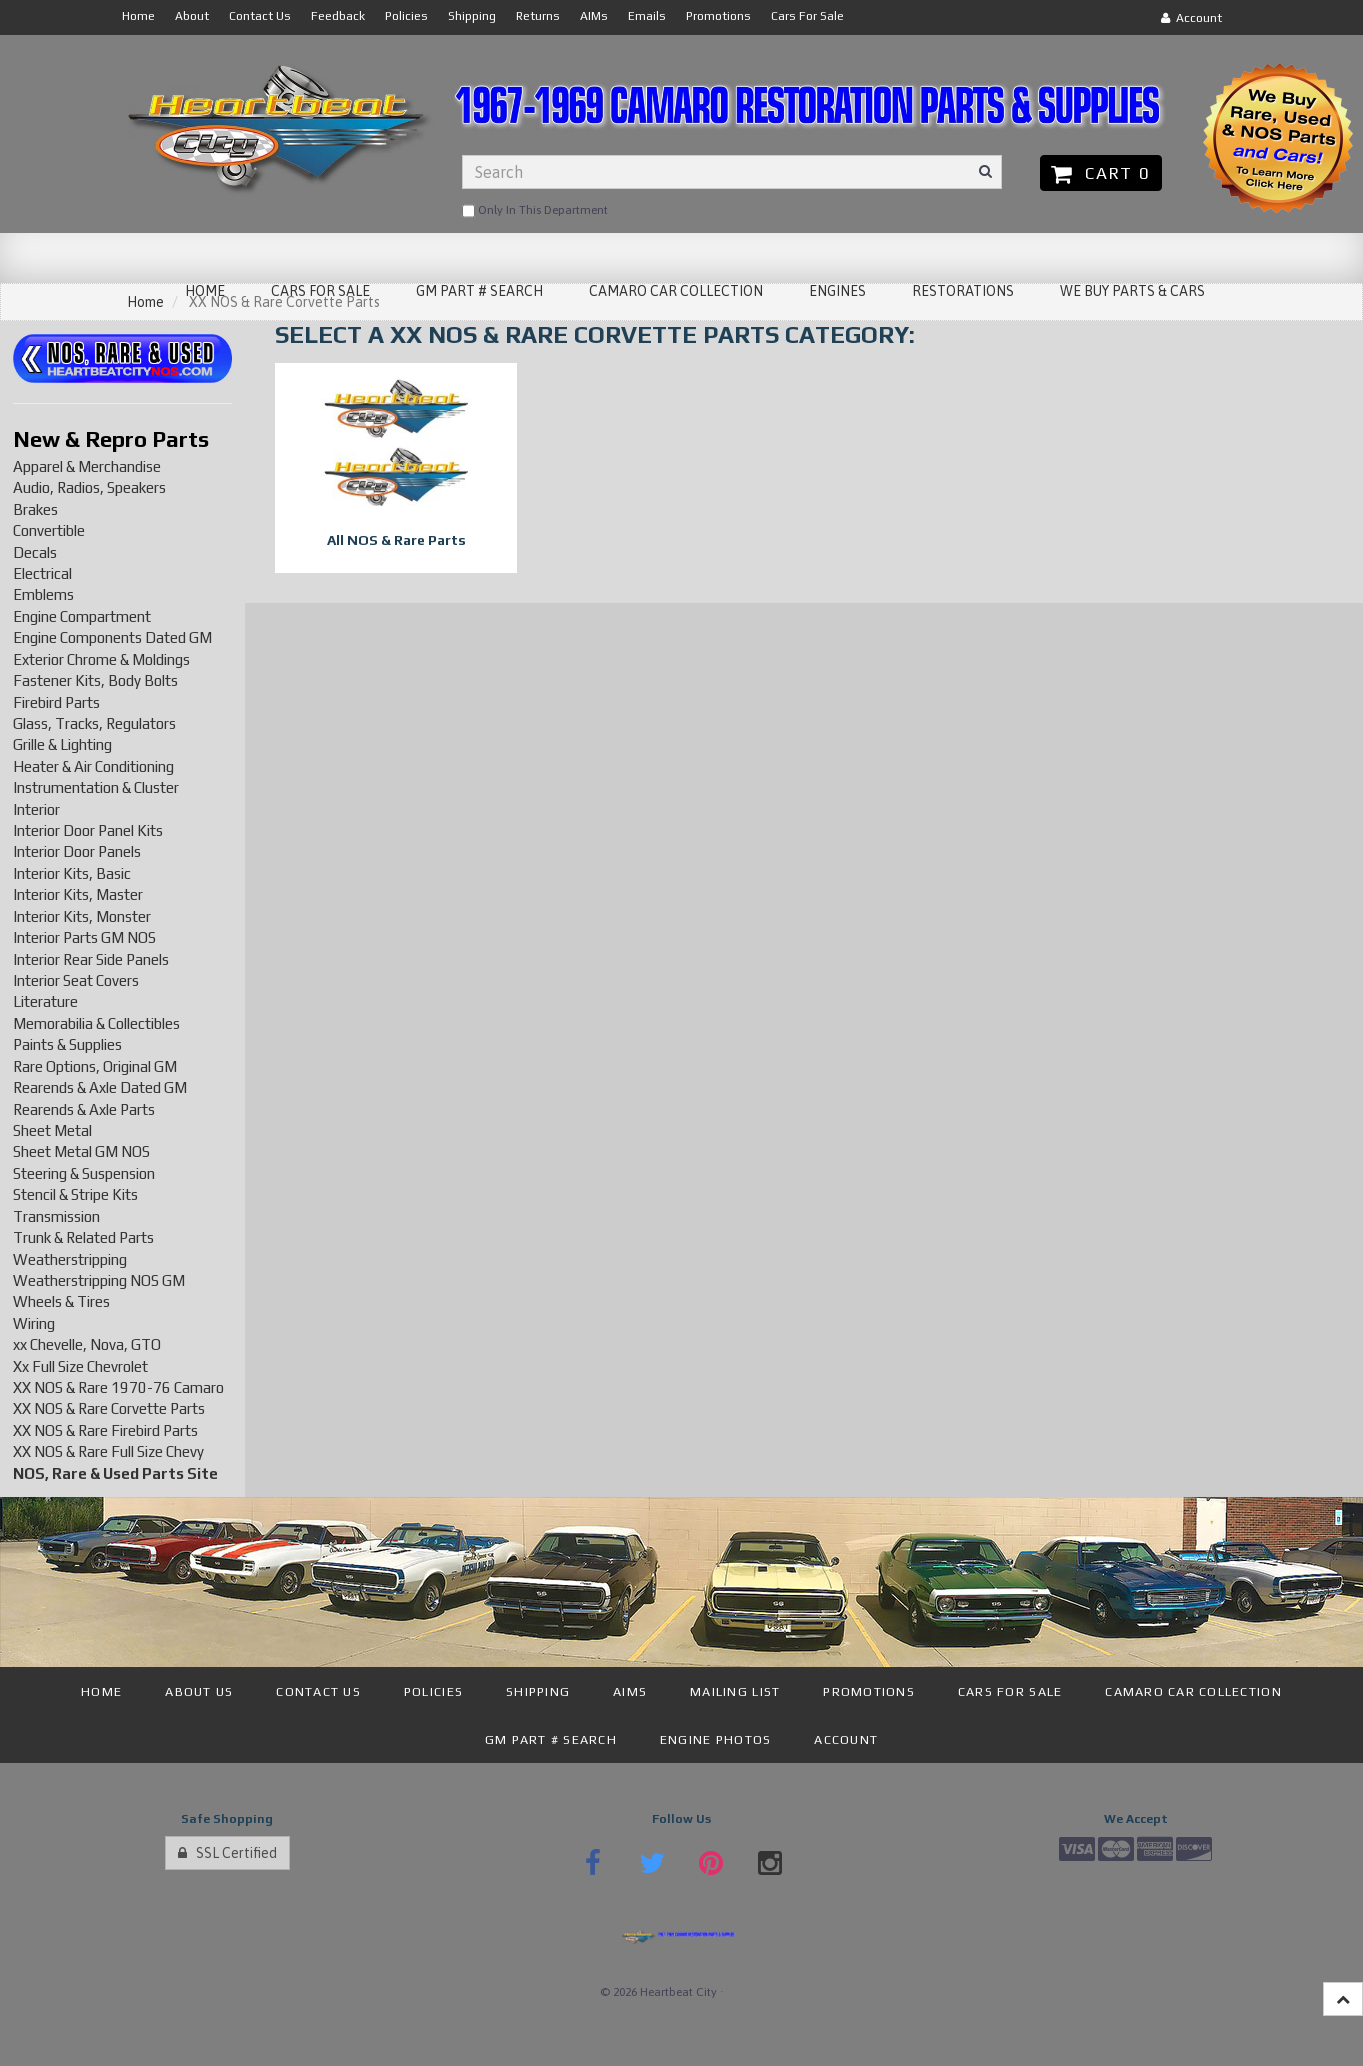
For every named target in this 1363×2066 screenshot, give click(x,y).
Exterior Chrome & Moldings (101, 659)
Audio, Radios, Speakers (89, 487)
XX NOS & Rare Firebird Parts (105, 1430)
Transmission (56, 1216)
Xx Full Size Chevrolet (80, 1366)
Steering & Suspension (84, 1173)
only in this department (535, 211)
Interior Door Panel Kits (88, 830)
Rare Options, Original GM (95, 1066)
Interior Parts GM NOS (84, 937)
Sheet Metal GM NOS (81, 1151)
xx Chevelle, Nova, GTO (87, 1344)
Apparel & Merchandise (87, 466)
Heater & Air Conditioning (93, 766)
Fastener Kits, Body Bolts (95, 680)
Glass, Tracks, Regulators (94, 723)
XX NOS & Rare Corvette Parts (109, 1408)
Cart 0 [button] (1100, 173)
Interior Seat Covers (76, 980)
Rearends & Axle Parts (84, 1109)
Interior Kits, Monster (82, 916)
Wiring (34, 1323)
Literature (45, 1001)
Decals (35, 552)
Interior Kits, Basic (72, 873)
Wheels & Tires (61, 1301)
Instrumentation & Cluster (96, 787)
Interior (36, 809)
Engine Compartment (82, 616)
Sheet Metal (52, 1130)
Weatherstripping (70, 1259)
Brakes (35, 509)
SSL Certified (227, 1853)
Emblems (43, 594)
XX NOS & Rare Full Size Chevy (108, 1451)
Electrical (42, 573)
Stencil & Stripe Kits (75, 1194)
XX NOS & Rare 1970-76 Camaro (118, 1387)
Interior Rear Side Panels (91, 959)
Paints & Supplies (67, 1044)
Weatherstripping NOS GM (99, 1280)
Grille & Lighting (62, 744)
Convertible (49, 530)
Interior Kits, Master (78, 894)
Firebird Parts (56, 702)
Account (1191, 18)
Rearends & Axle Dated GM (100, 1087)
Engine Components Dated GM (112, 637)
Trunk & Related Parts (83, 1237)
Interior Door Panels (77, 851)
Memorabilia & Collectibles (96, 1023)
